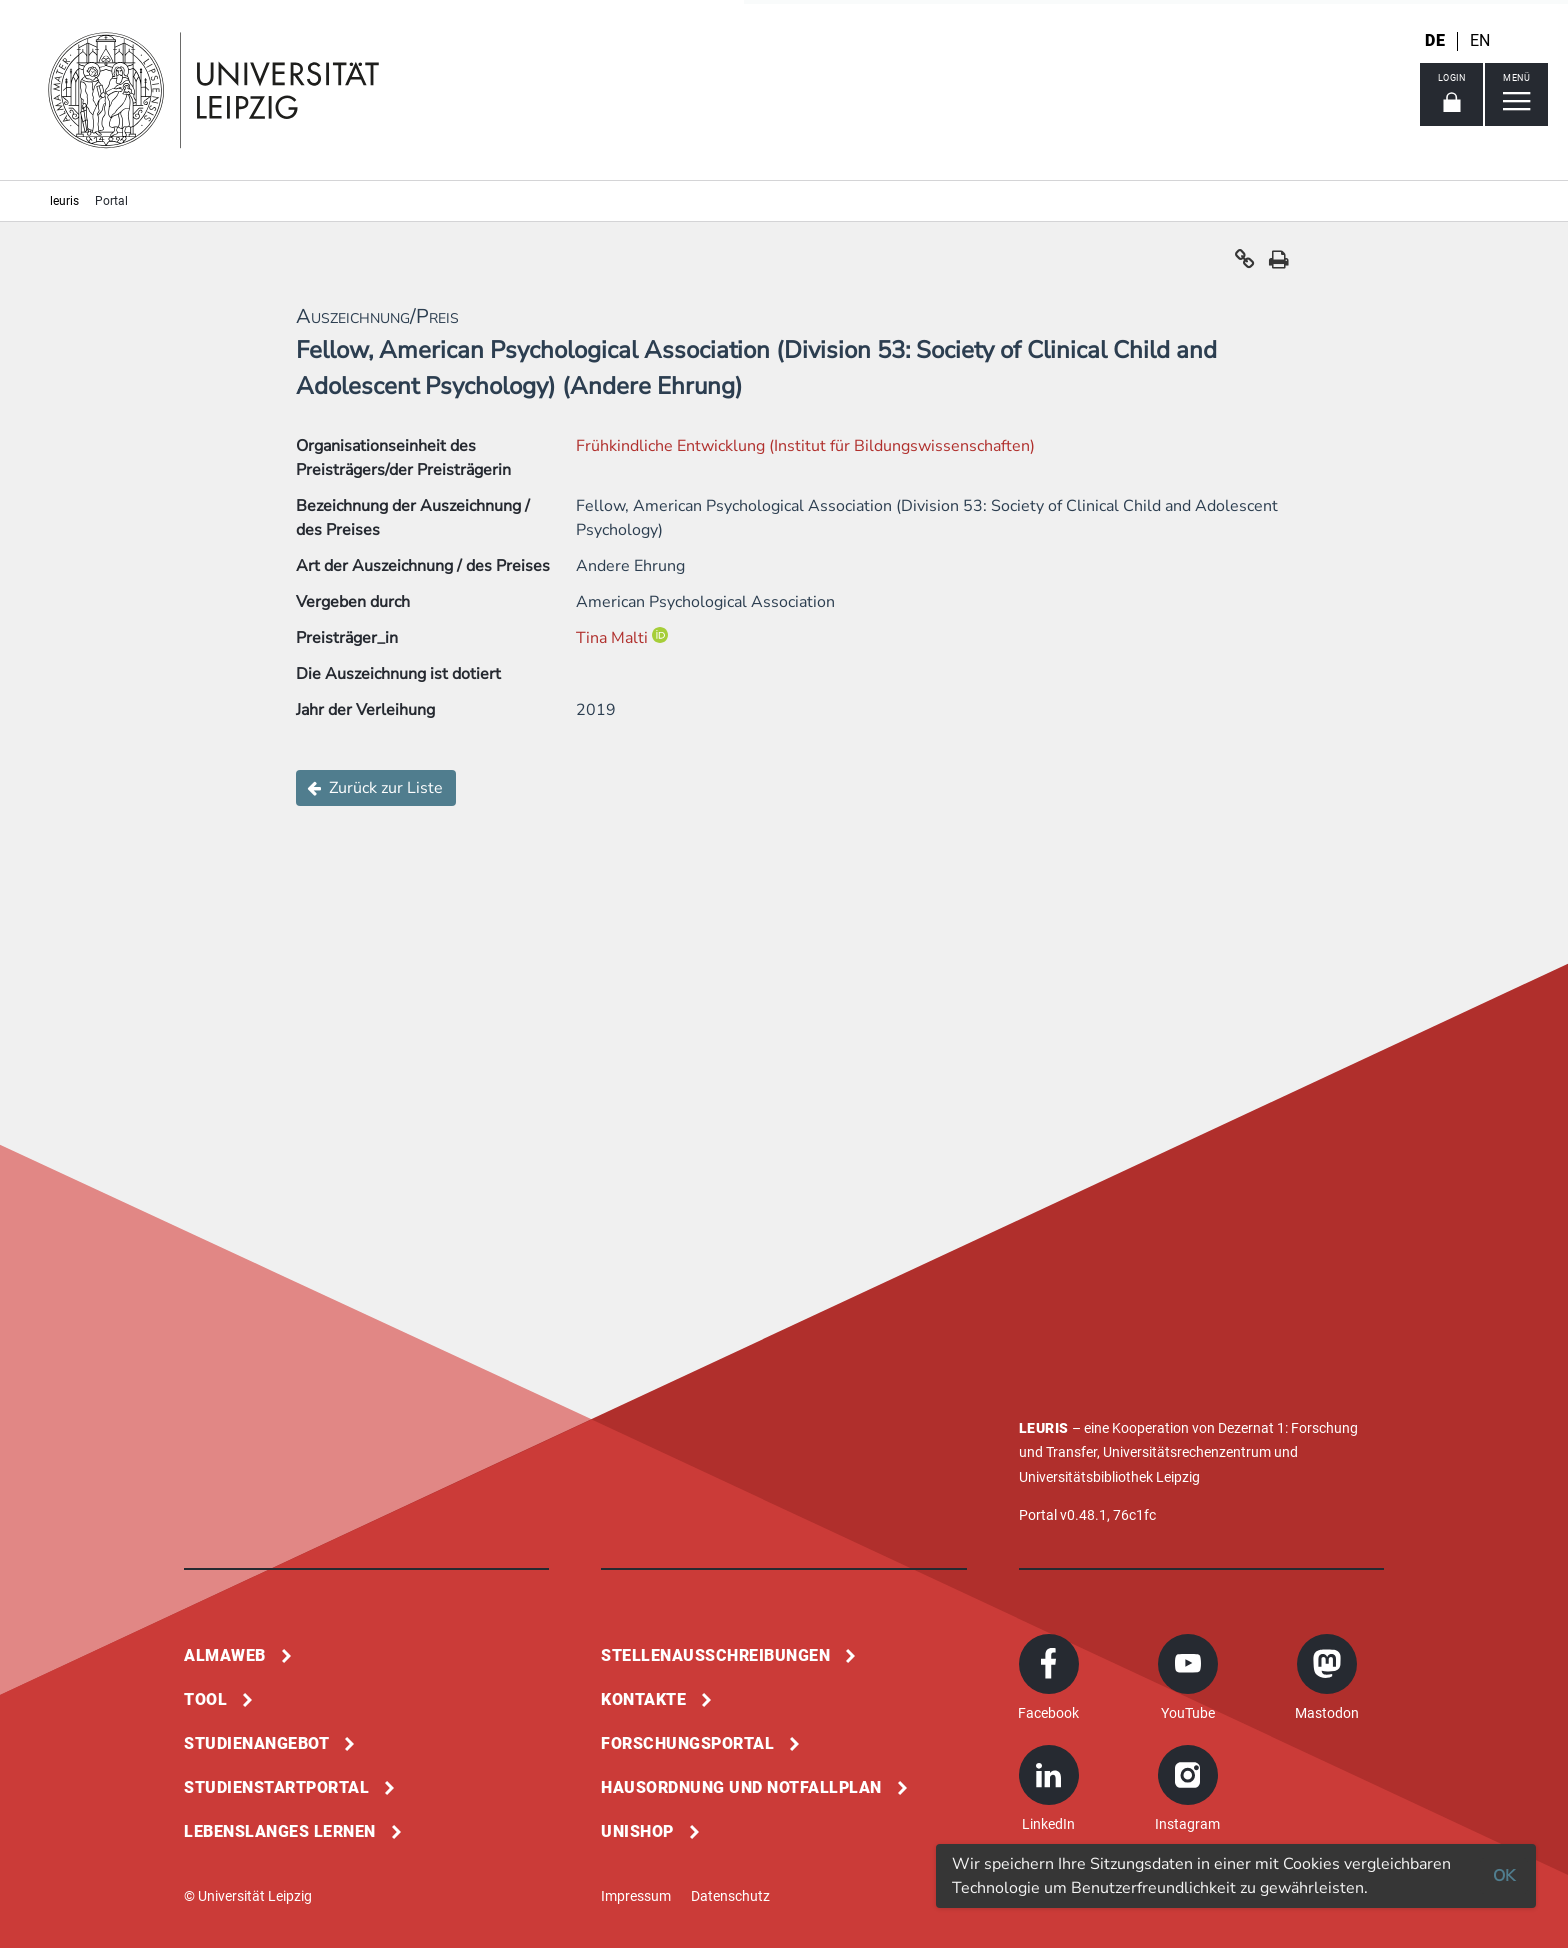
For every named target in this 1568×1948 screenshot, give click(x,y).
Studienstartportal (276, 1787)
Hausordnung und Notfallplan (741, 1787)
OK (1504, 1876)
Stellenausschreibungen (715, 1655)
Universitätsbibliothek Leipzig (1109, 1477)
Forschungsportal (687, 1743)
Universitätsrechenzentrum (1187, 1452)
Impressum (636, 1896)
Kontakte (643, 1699)
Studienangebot (256, 1743)
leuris (64, 201)
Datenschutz (730, 1896)
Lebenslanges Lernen (280, 1831)
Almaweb (225, 1655)
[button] (1245, 264)
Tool (205, 1699)
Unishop (637, 1831)
